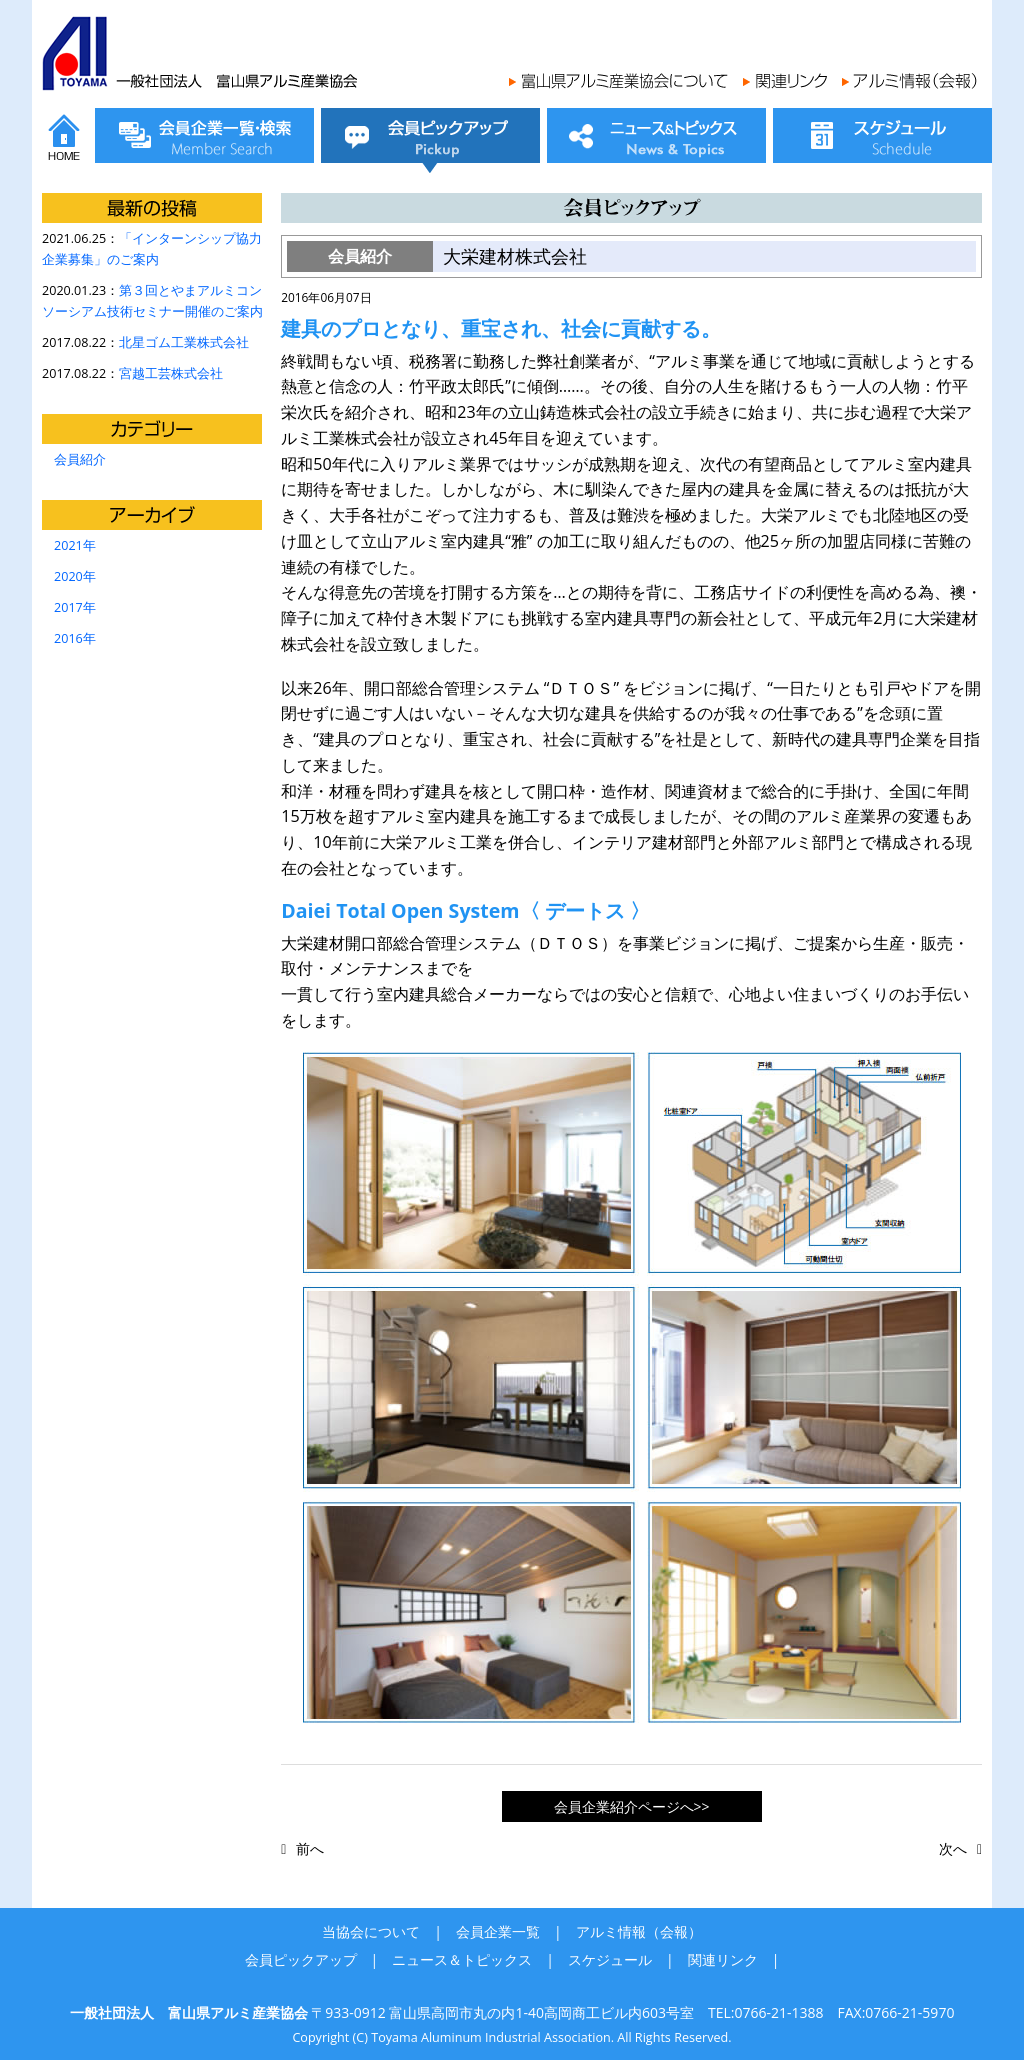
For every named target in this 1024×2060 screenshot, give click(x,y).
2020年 (75, 576)
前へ (310, 1848)
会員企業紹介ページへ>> (632, 1806)
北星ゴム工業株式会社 (184, 342)
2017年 (75, 607)
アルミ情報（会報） (639, 1931)
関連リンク (723, 1959)
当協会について (371, 1931)
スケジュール (610, 1959)
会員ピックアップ (301, 1959)
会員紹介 (80, 459)
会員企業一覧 (498, 1931)
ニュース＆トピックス (462, 1959)
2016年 (75, 638)
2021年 (75, 545)
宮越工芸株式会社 (171, 373)
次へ (953, 1848)
